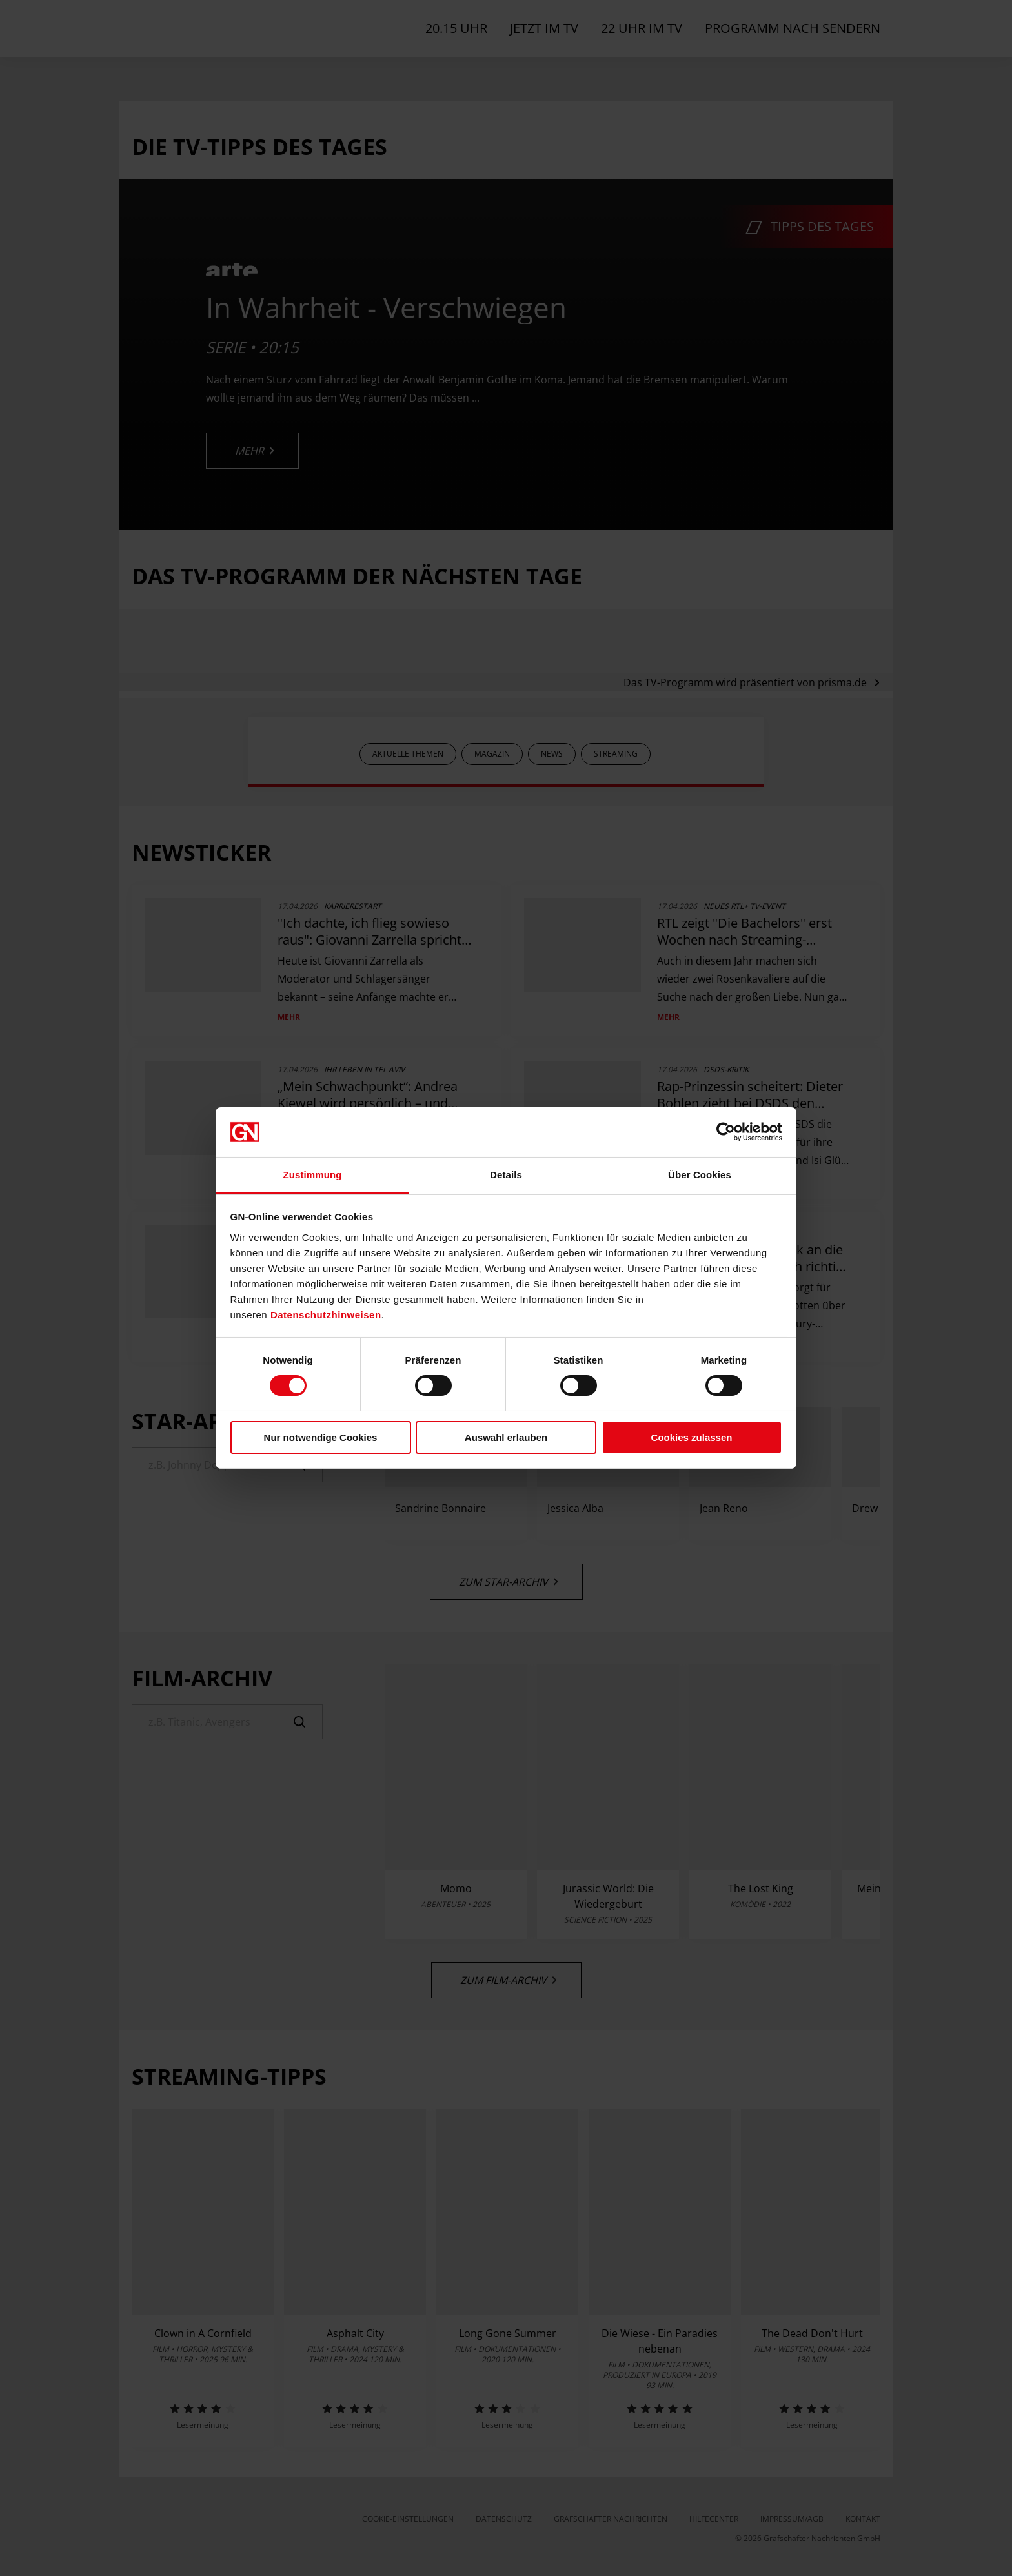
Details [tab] (506, 1174)
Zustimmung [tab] (312, 1174)
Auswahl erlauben (506, 1437)
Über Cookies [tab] (699, 1174)
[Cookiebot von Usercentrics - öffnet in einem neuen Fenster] (725, 1131)
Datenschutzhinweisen (325, 1314)
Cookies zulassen (692, 1437)
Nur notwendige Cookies (321, 1437)
